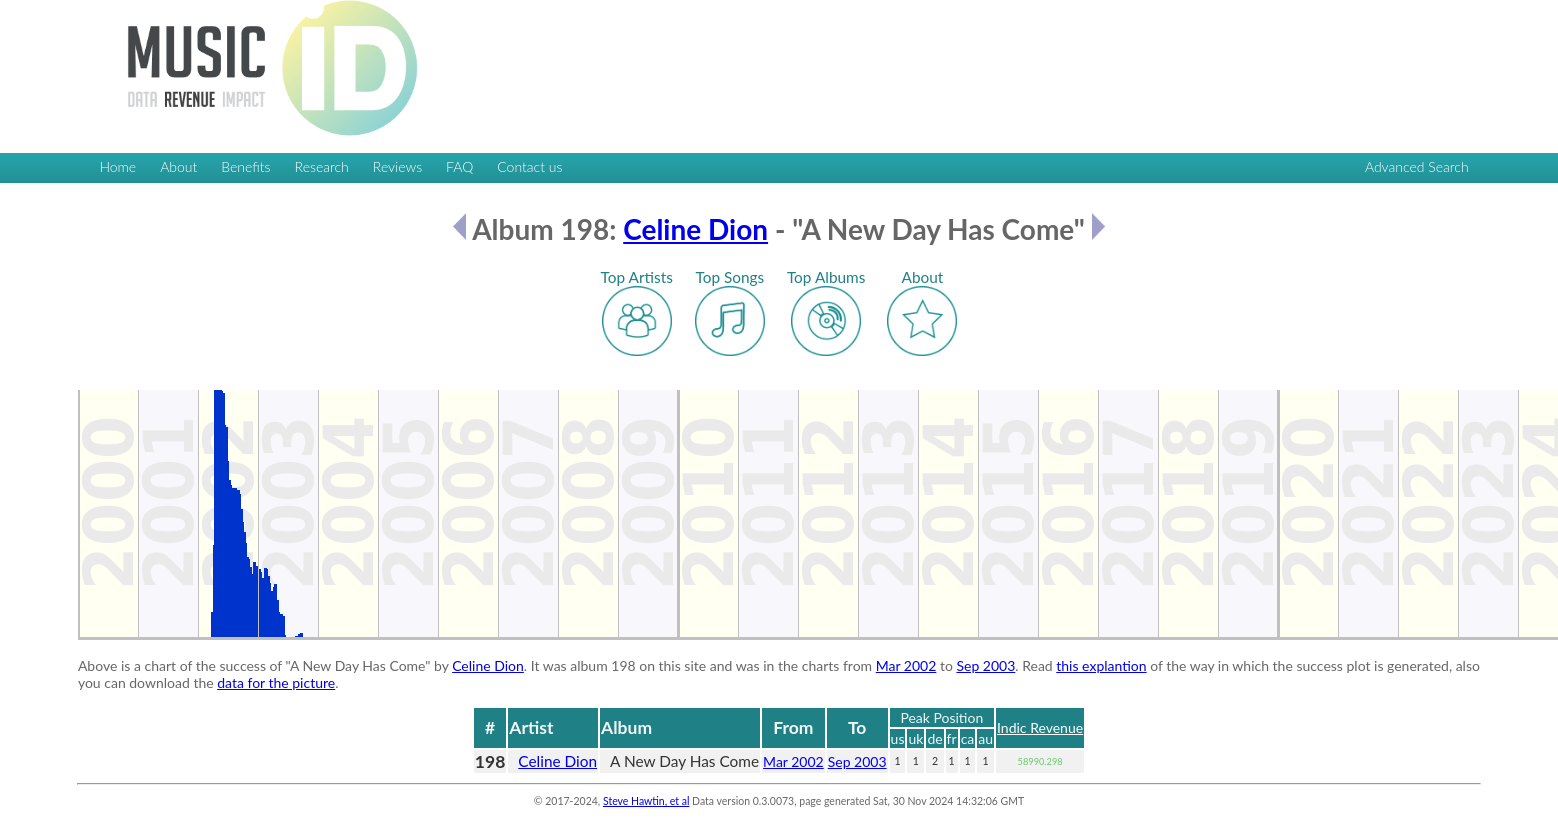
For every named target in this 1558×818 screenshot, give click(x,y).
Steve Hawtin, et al (646, 801)
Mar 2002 (906, 665)
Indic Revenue (1040, 727)
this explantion (1101, 665)
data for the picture (276, 682)
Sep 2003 (985, 665)
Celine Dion (695, 229)
